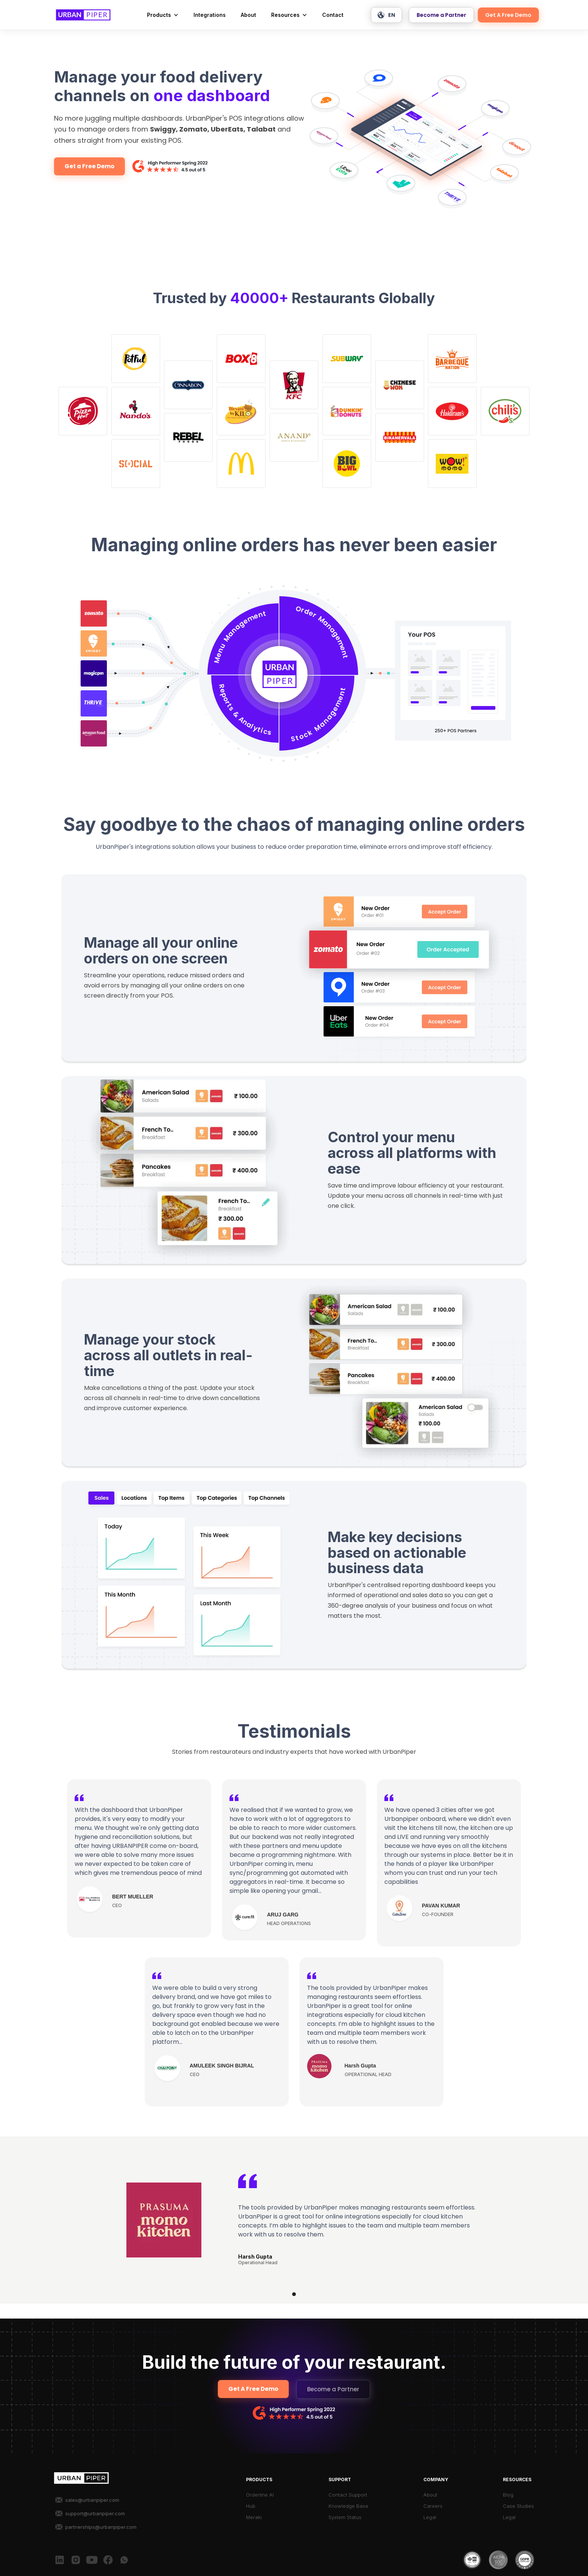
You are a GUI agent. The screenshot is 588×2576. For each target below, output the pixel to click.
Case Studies (518, 2506)
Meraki (254, 2517)
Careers (432, 2506)
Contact (333, 15)
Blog (508, 2495)
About (248, 15)
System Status (345, 2517)
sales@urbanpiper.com (92, 2500)
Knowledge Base (348, 2506)
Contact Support (347, 2495)
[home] (83, 15)
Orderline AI (260, 2495)
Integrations (210, 15)
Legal (429, 2517)
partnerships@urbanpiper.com (100, 2527)
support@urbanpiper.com (95, 2513)
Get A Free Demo (508, 15)
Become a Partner (441, 15)
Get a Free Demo (89, 166)
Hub (250, 2506)
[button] (163, 15)
